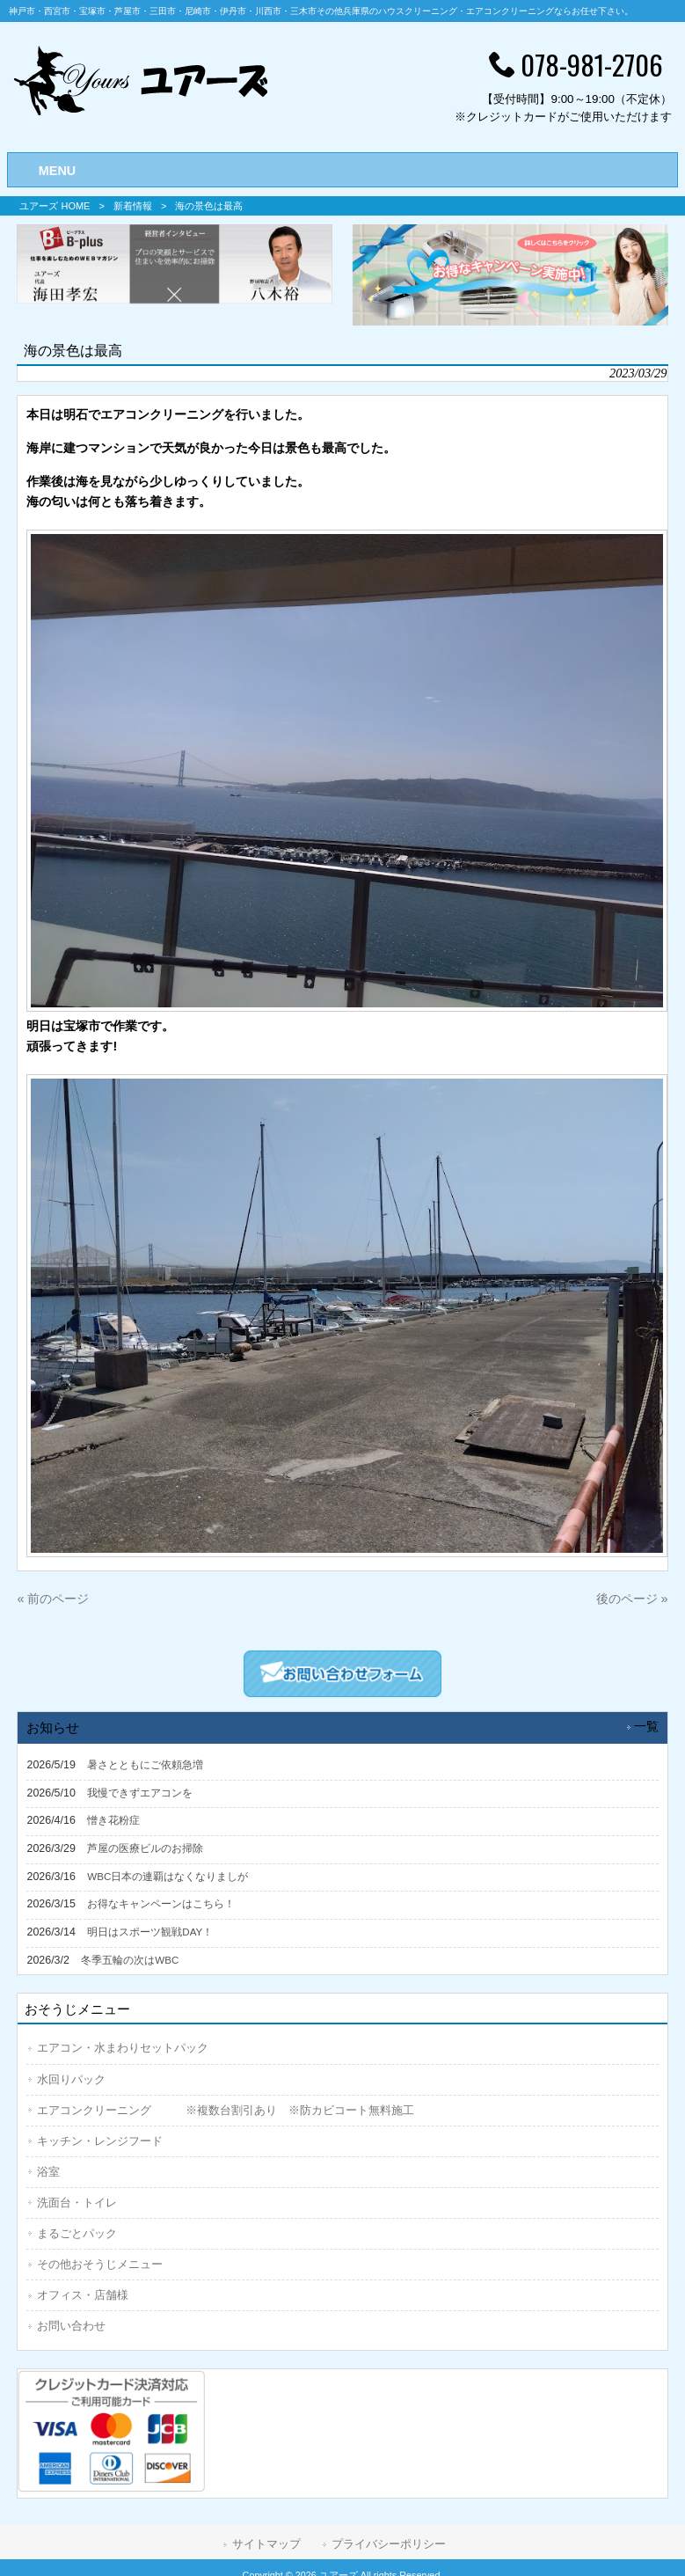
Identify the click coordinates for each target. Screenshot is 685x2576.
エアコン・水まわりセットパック (122, 2047)
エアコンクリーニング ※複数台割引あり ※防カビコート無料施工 (225, 2110)
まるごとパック (77, 2233)
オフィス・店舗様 (82, 2295)
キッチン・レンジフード (100, 2141)
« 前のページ (53, 1599)
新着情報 (132, 206)
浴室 (48, 2171)
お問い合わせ (71, 2325)
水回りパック (71, 2079)
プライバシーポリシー (389, 2543)
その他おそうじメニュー (100, 2264)
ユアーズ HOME (54, 206)
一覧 (646, 1726)
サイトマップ (266, 2543)
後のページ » (632, 1599)
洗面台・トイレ (77, 2202)
